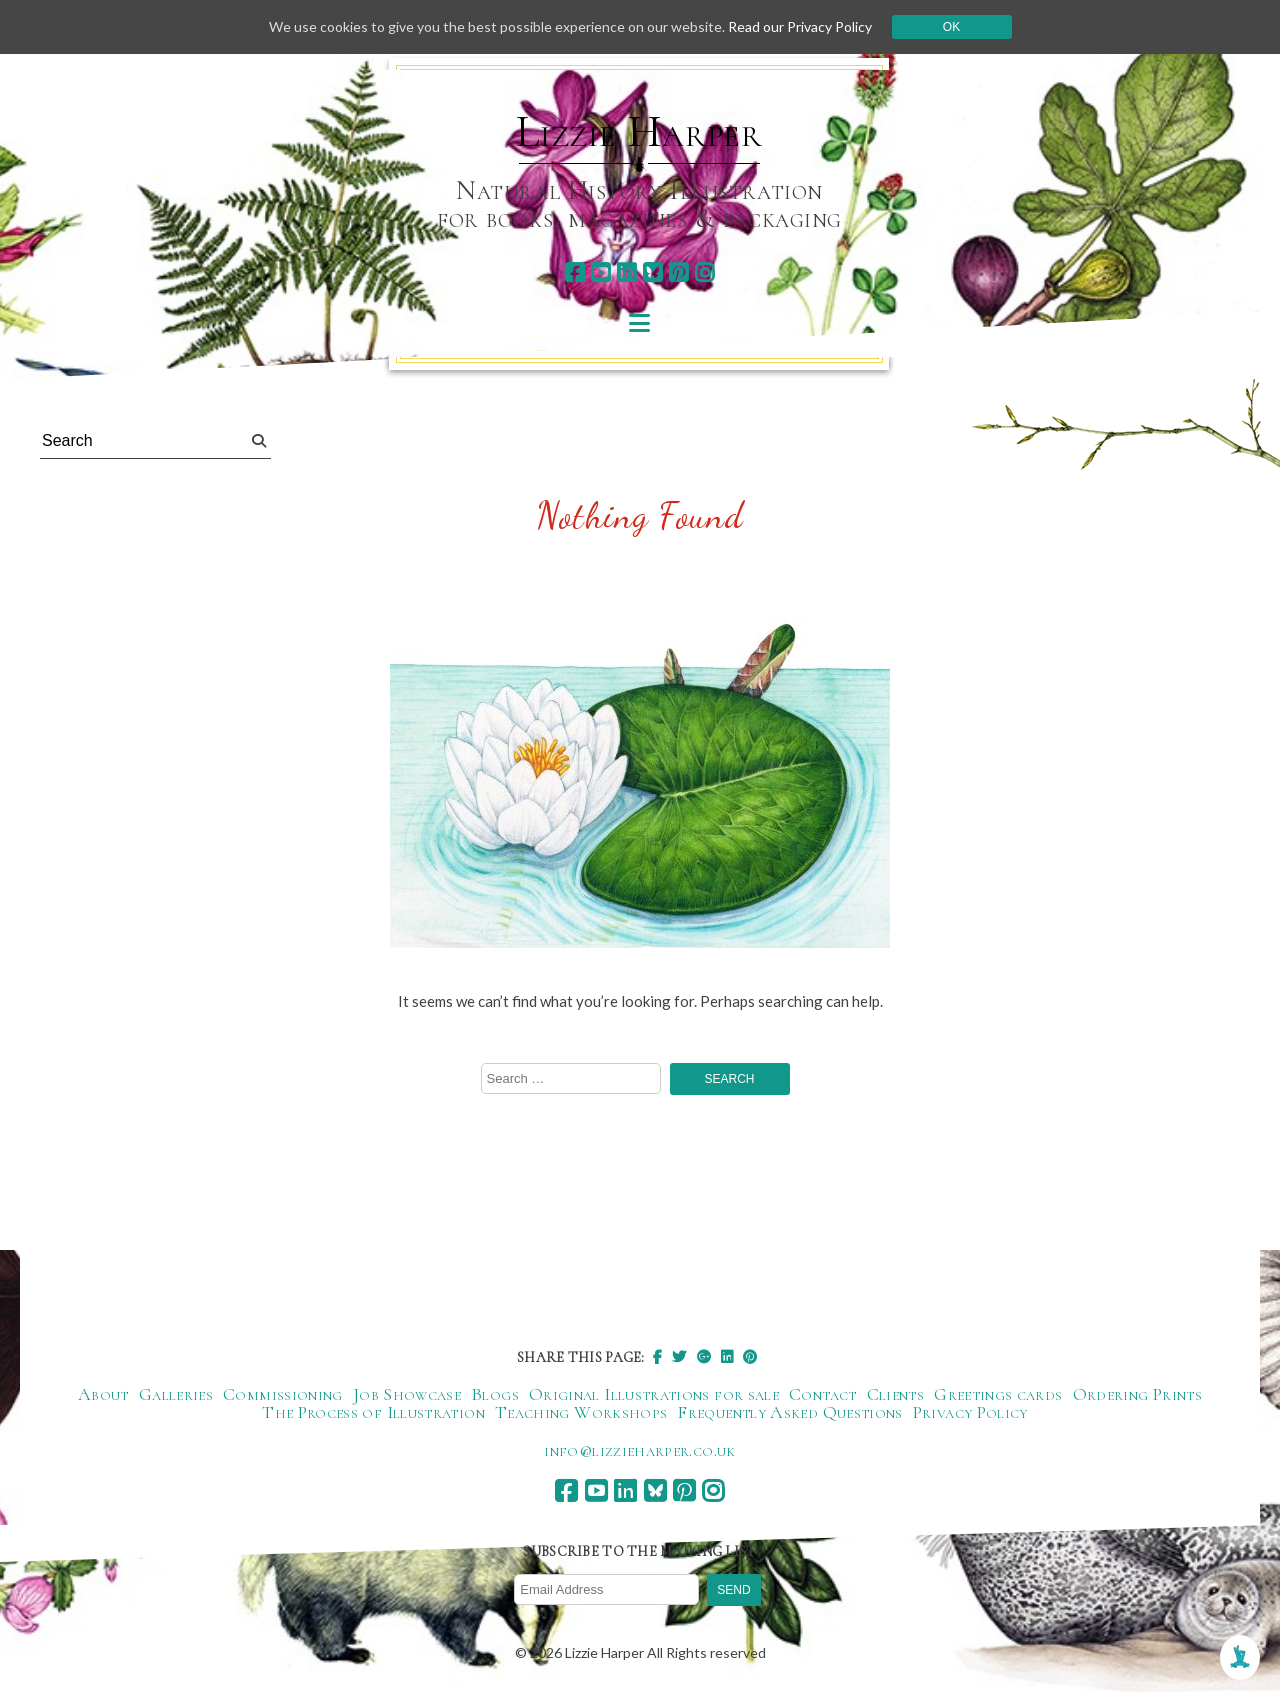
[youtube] (600, 272)
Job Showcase (407, 1394)
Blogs (495, 1394)
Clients (896, 1394)
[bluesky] (652, 272)
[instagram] (704, 272)
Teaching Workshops (581, 1412)
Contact (823, 1394)
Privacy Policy (970, 1412)
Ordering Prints (1137, 1394)
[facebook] (574, 272)
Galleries (176, 1394)
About (103, 1394)
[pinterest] (678, 272)
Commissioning (283, 1394)
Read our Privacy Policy (800, 26)
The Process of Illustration (373, 1412)
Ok (951, 27)
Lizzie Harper (639, 132)
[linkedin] (626, 272)
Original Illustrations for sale (654, 1394)
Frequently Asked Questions (789, 1412)
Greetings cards (998, 1394)
